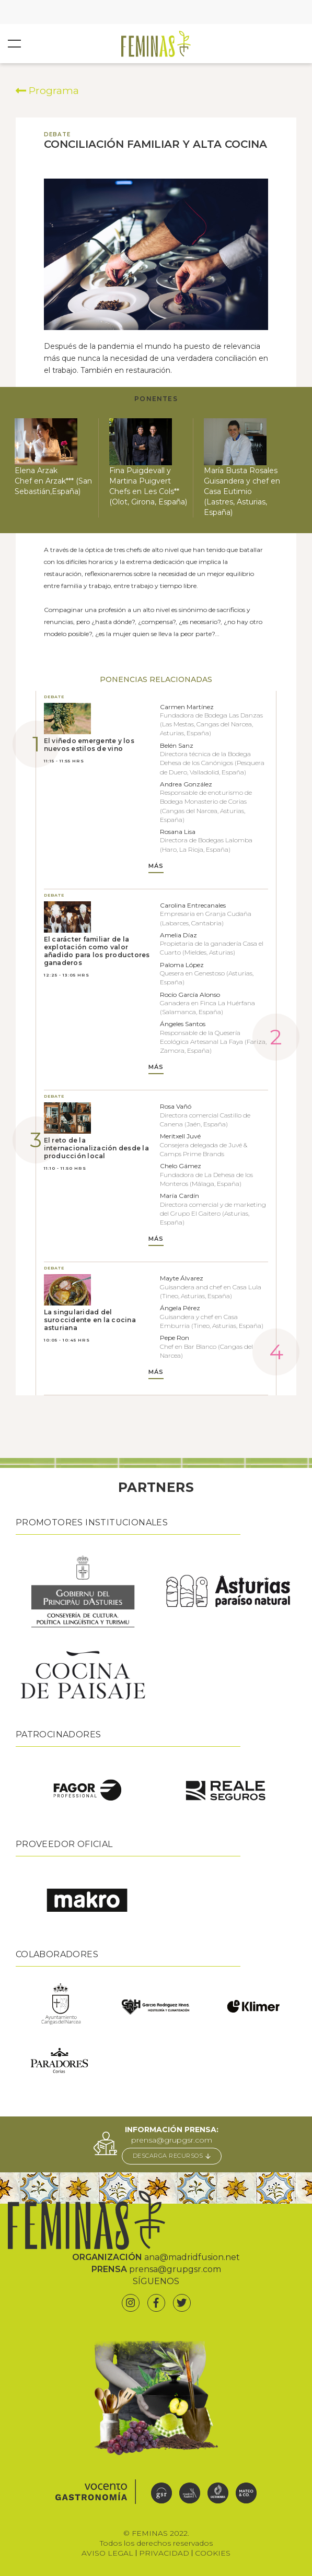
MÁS (156, 866)
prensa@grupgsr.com (171, 2140)
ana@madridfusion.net (192, 2257)
